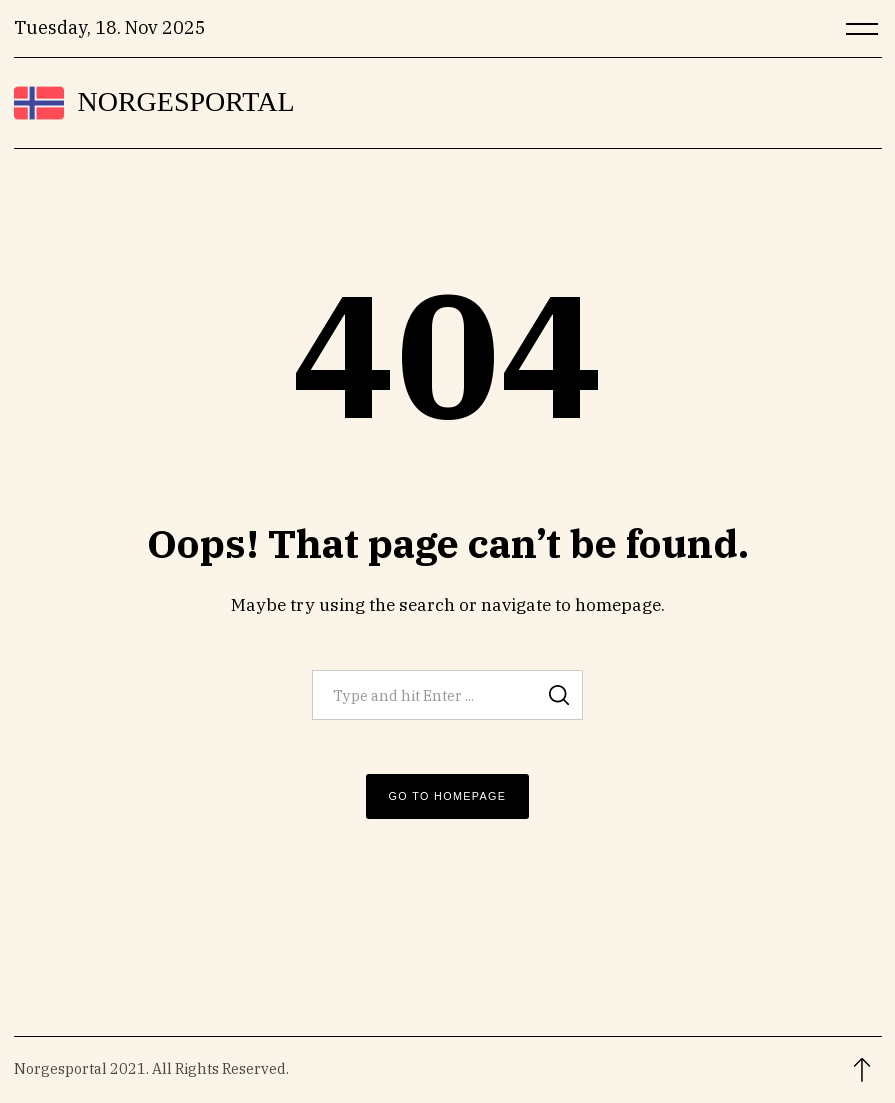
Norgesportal (186, 102)
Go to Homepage (448, 796)
